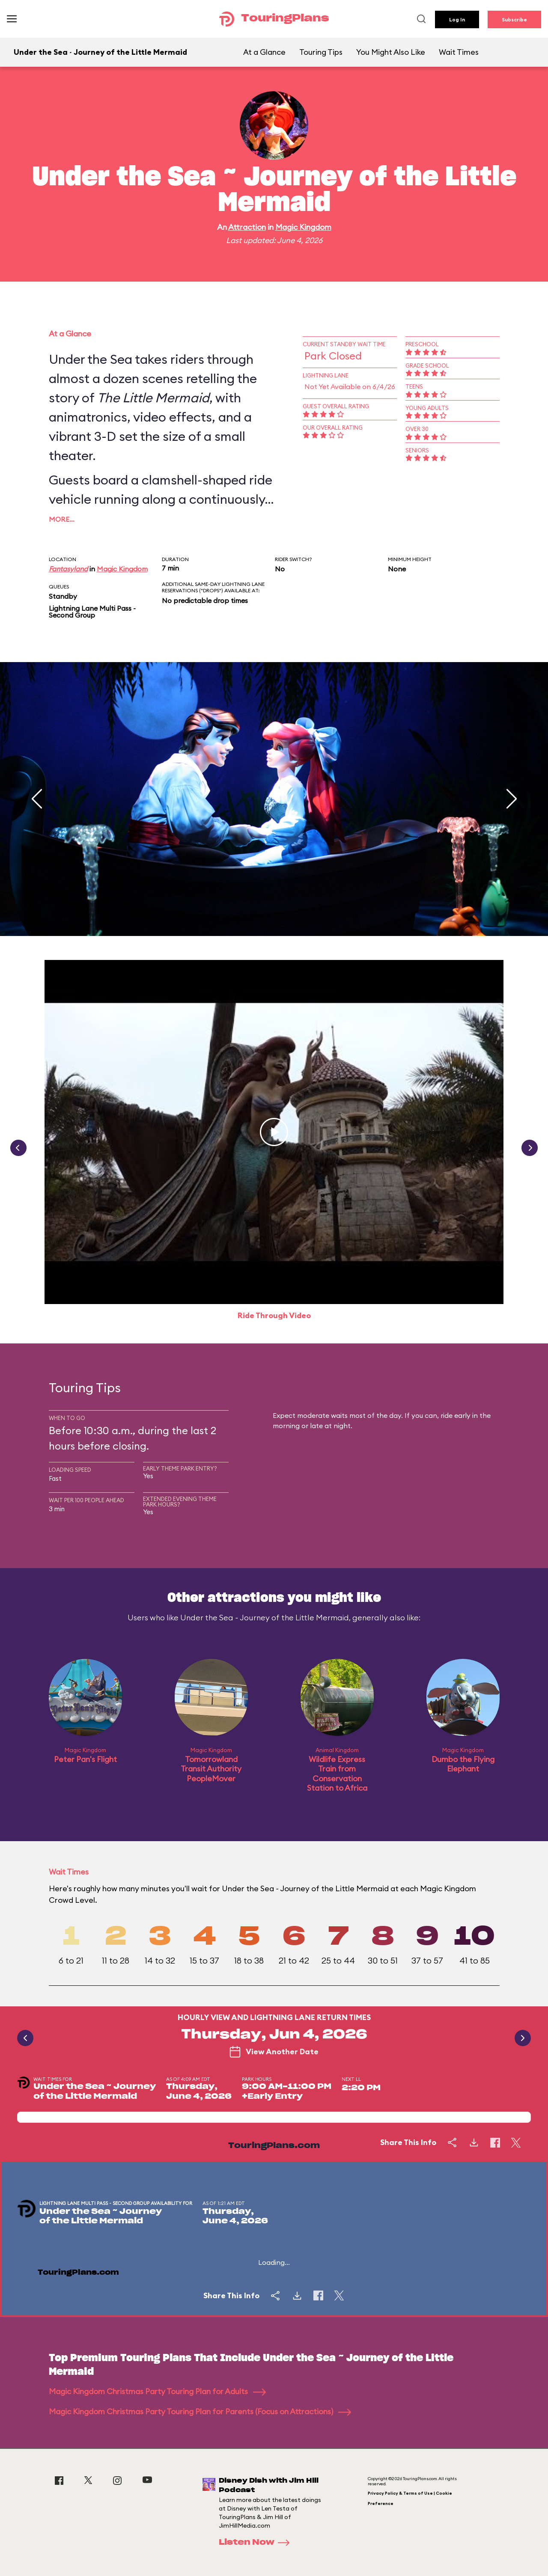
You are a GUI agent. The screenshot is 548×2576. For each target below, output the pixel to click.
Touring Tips (320, 52)
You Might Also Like (390, 52)
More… (61, 519)
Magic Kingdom (303, 227)
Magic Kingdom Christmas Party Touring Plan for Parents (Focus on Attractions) (200, 2411)
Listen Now (257, 2542)
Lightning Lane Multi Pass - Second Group (92, 611)
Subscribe (514, 19)
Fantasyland (68, 569)
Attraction (247, 227)
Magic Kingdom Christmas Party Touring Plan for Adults (157, 2391)
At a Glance (264, 52)
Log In (457, 19)
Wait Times (459, 52)
